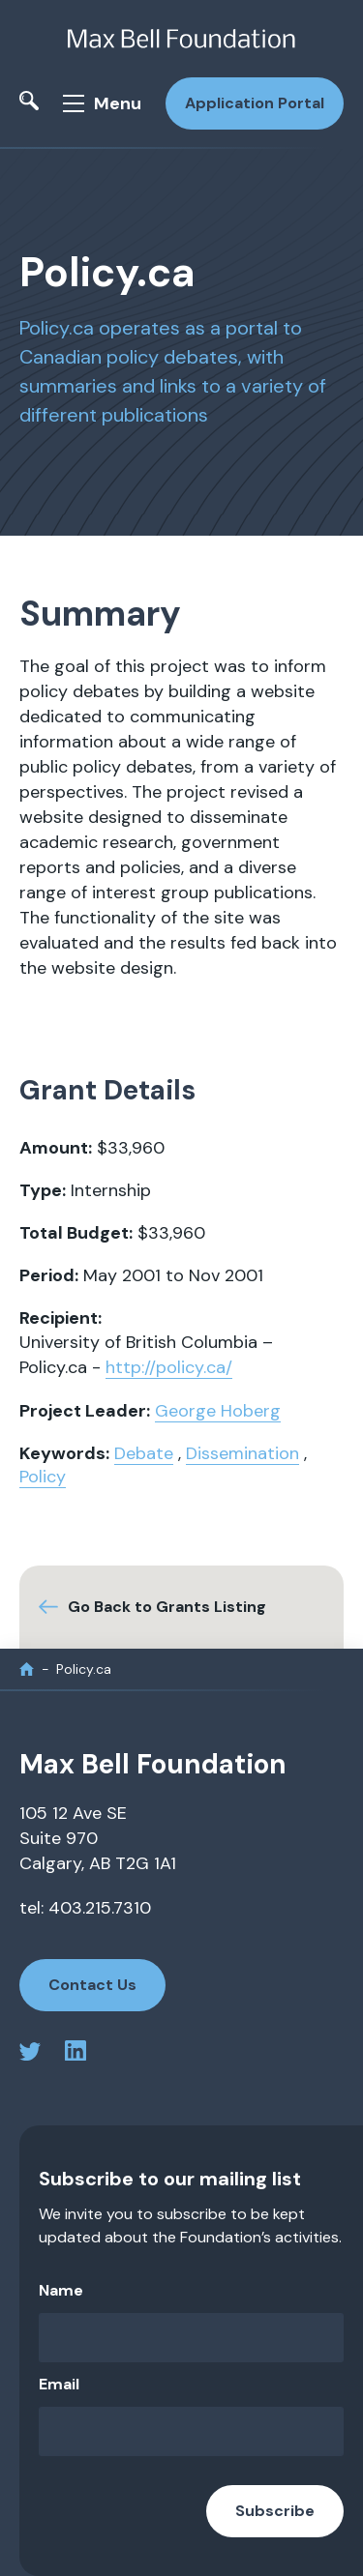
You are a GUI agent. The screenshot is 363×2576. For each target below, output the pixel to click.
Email (59, 2384)
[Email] (191, 2431)
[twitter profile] (30, 2054)
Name (61, 2290)
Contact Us (92, 1985)
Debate (143, 1453)
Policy (42, 1476)
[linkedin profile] (75, 2054)
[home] (26, 1669)
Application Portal (254, 103)
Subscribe (275, 2511)
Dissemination (242, 1453)
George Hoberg (218, 1410)
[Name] (191, 2337)
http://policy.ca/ (169, 1367)
